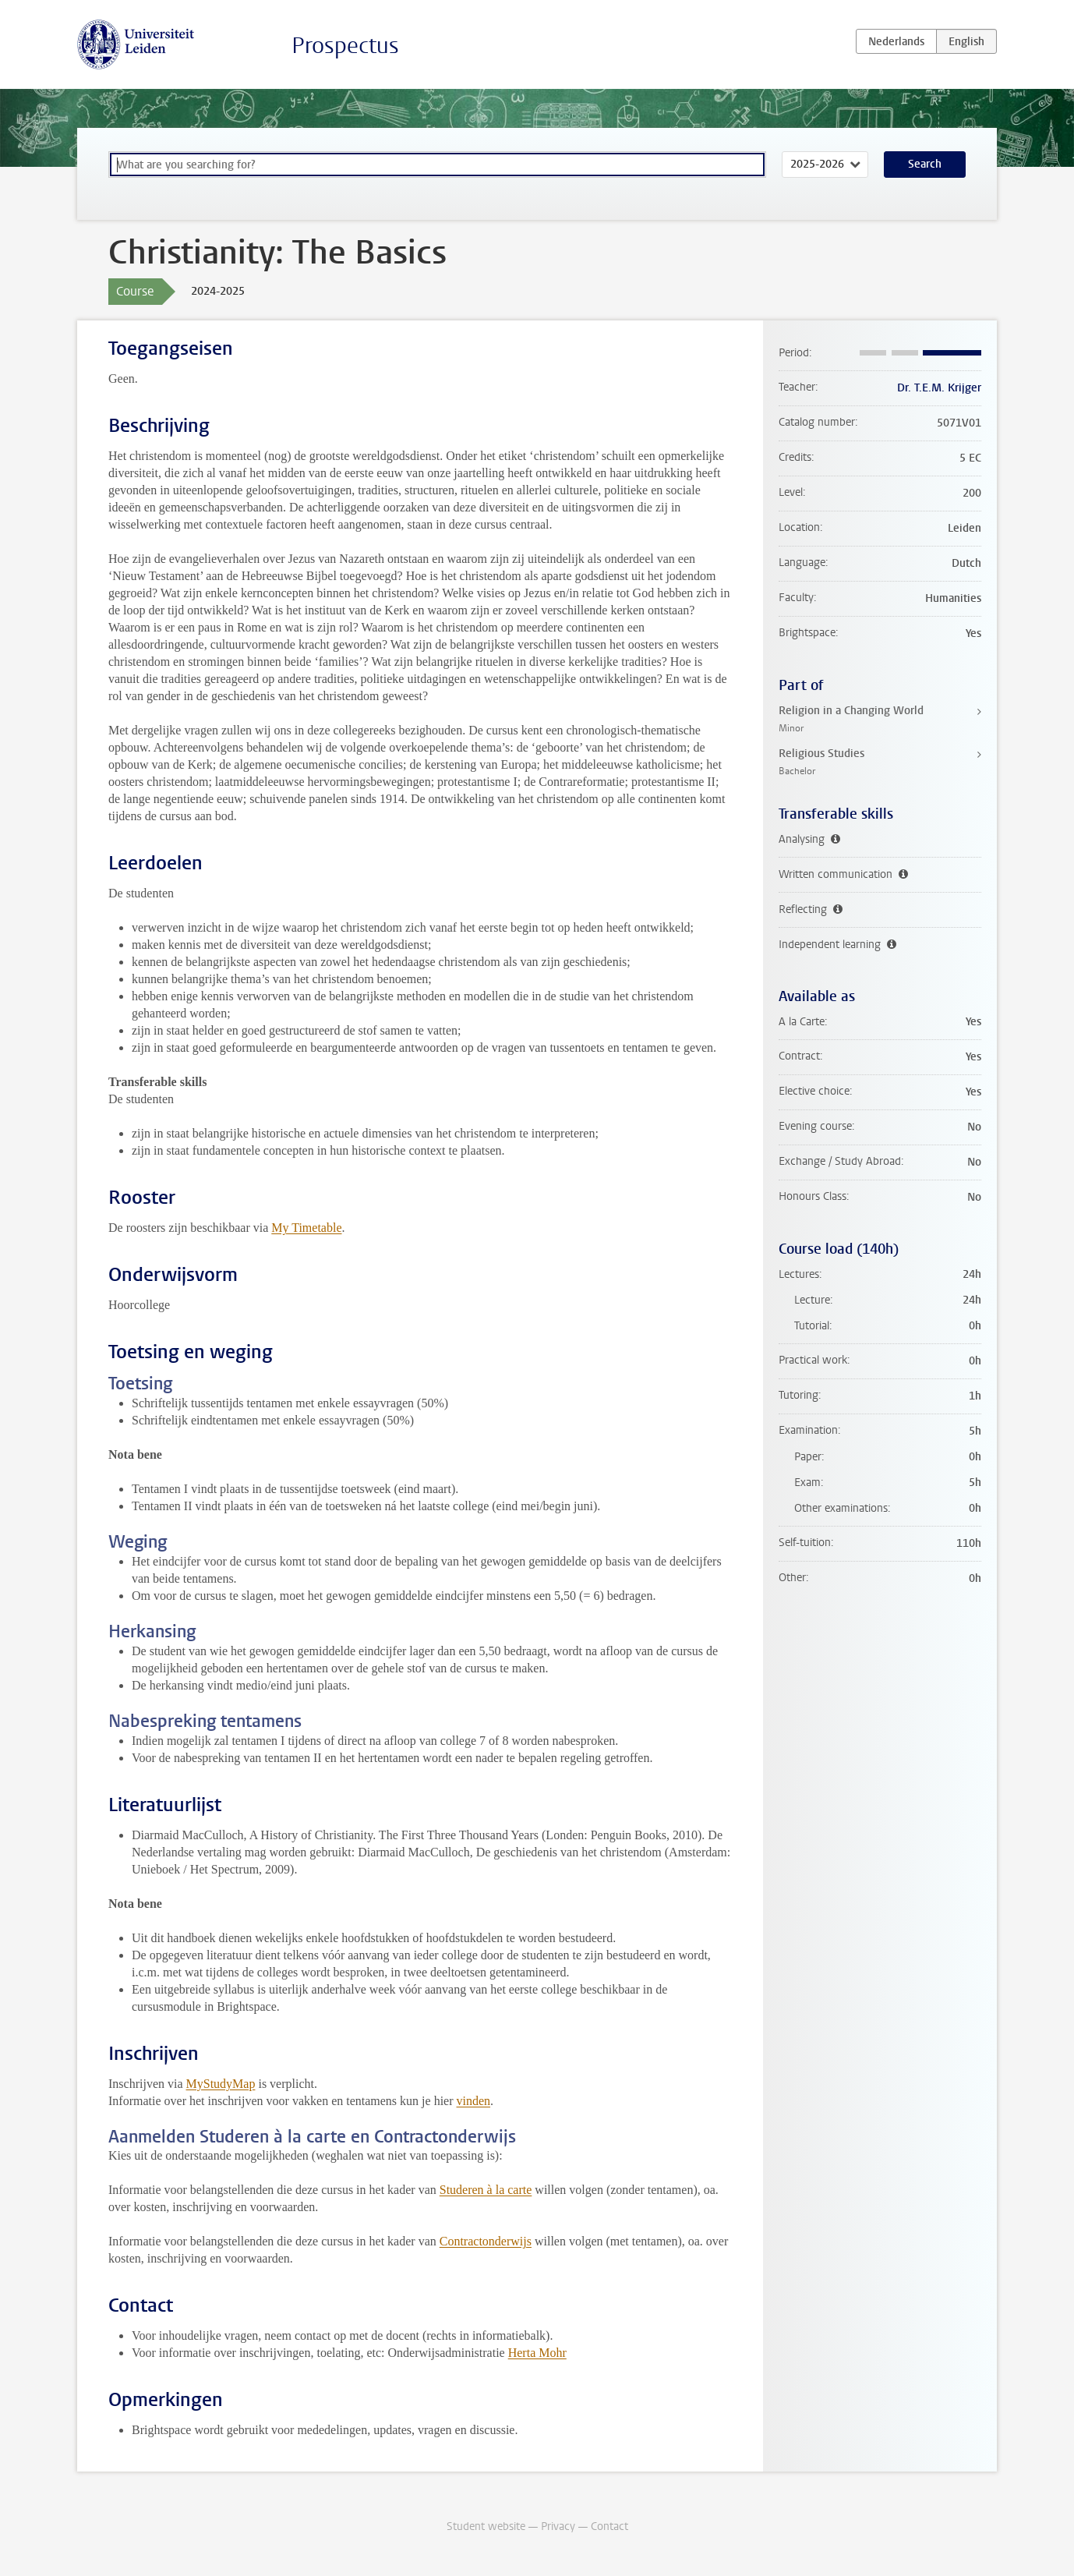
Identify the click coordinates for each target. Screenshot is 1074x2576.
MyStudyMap (221, 2083)
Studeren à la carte (486, 2189)
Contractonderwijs (486, 2241)
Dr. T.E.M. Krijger (939, 387)
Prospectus (345, 45)
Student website (486, 2526)
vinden (474, 2100)
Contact (609, 2526)
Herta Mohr (537, 2352)
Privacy (558, 2526)
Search (925, 164)
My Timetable (306, 1227)
